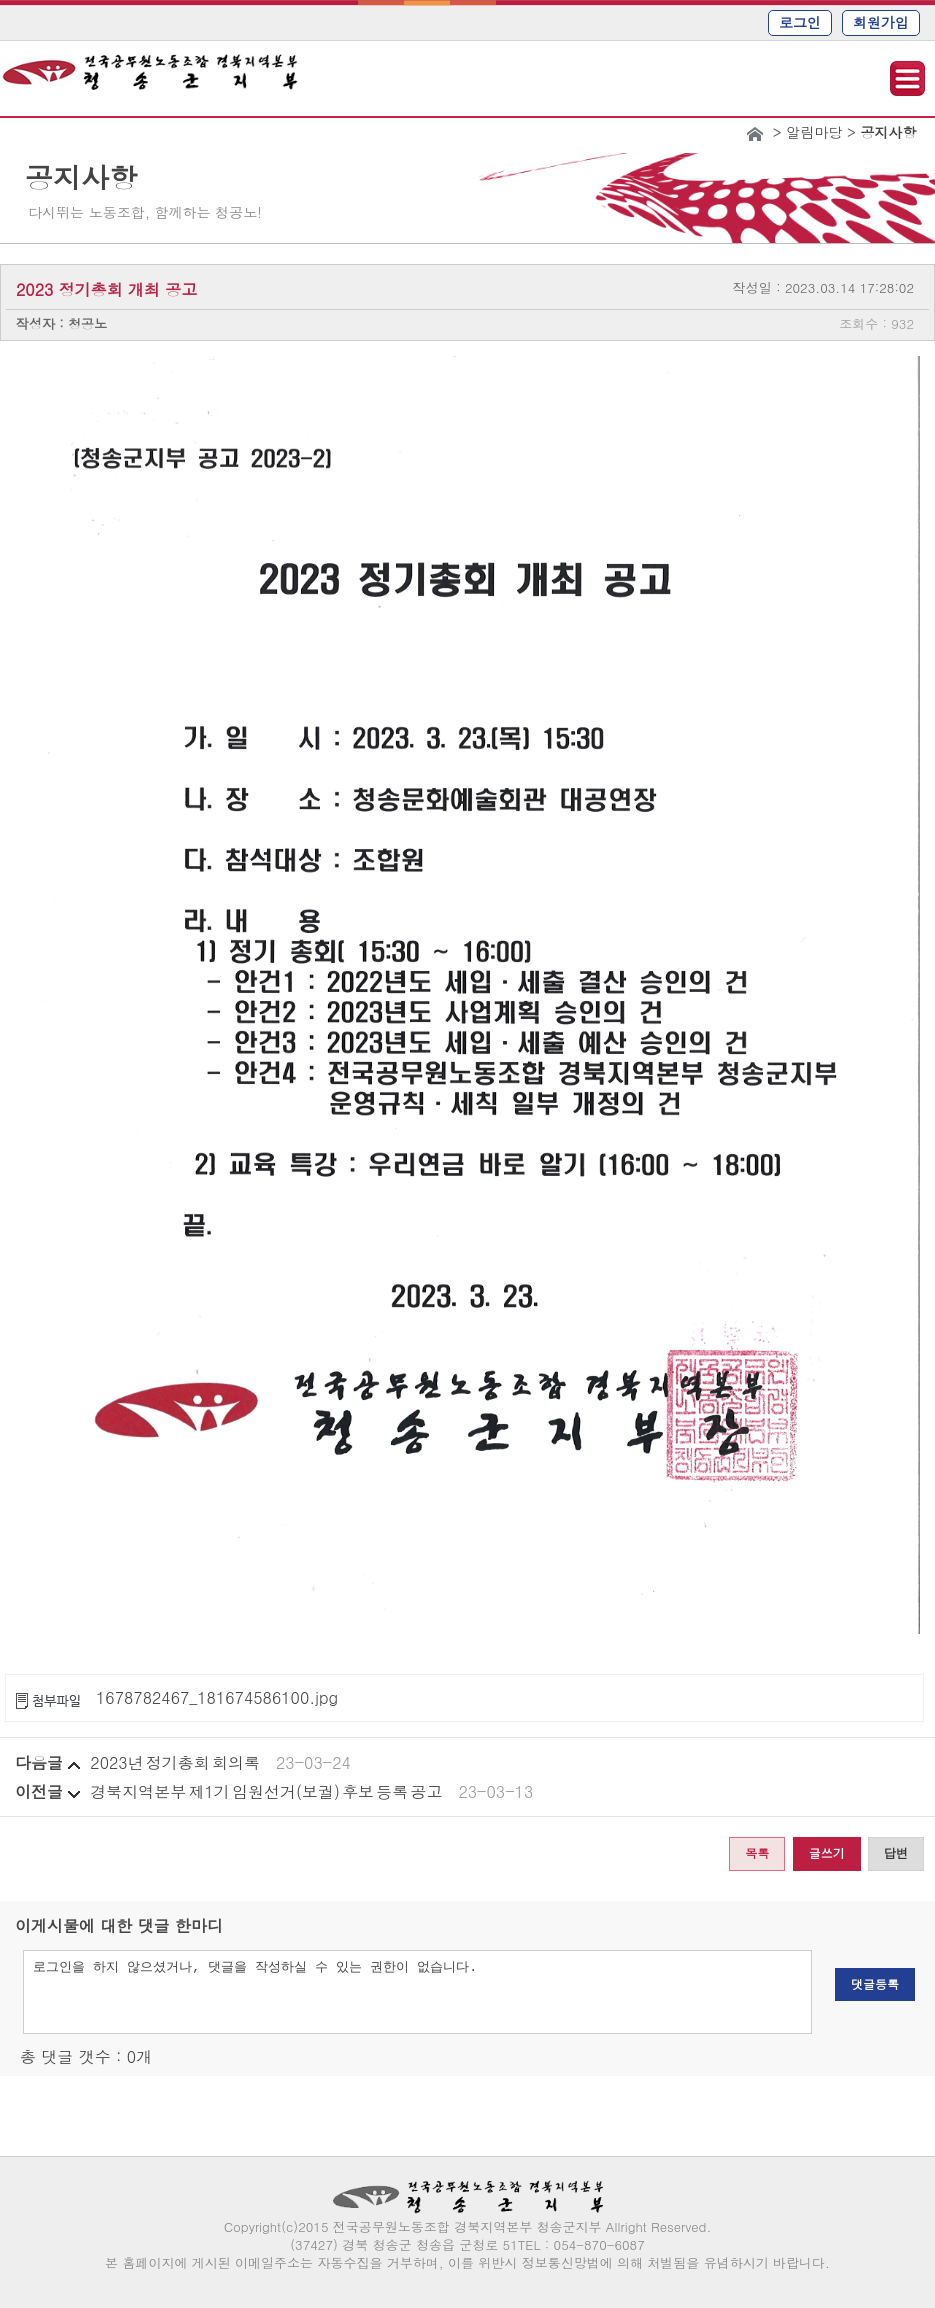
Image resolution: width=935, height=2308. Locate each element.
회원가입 (881, 22)
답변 (896, 1852)
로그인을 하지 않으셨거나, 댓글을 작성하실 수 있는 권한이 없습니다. (417, 1992)
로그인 (800, 22)
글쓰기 (827, 1852)
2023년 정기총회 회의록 (175, 1762)
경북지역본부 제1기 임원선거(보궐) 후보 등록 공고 (266, 1791)
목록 (757, 1852)
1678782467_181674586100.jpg (217, 1697)
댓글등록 (875, 1983)
